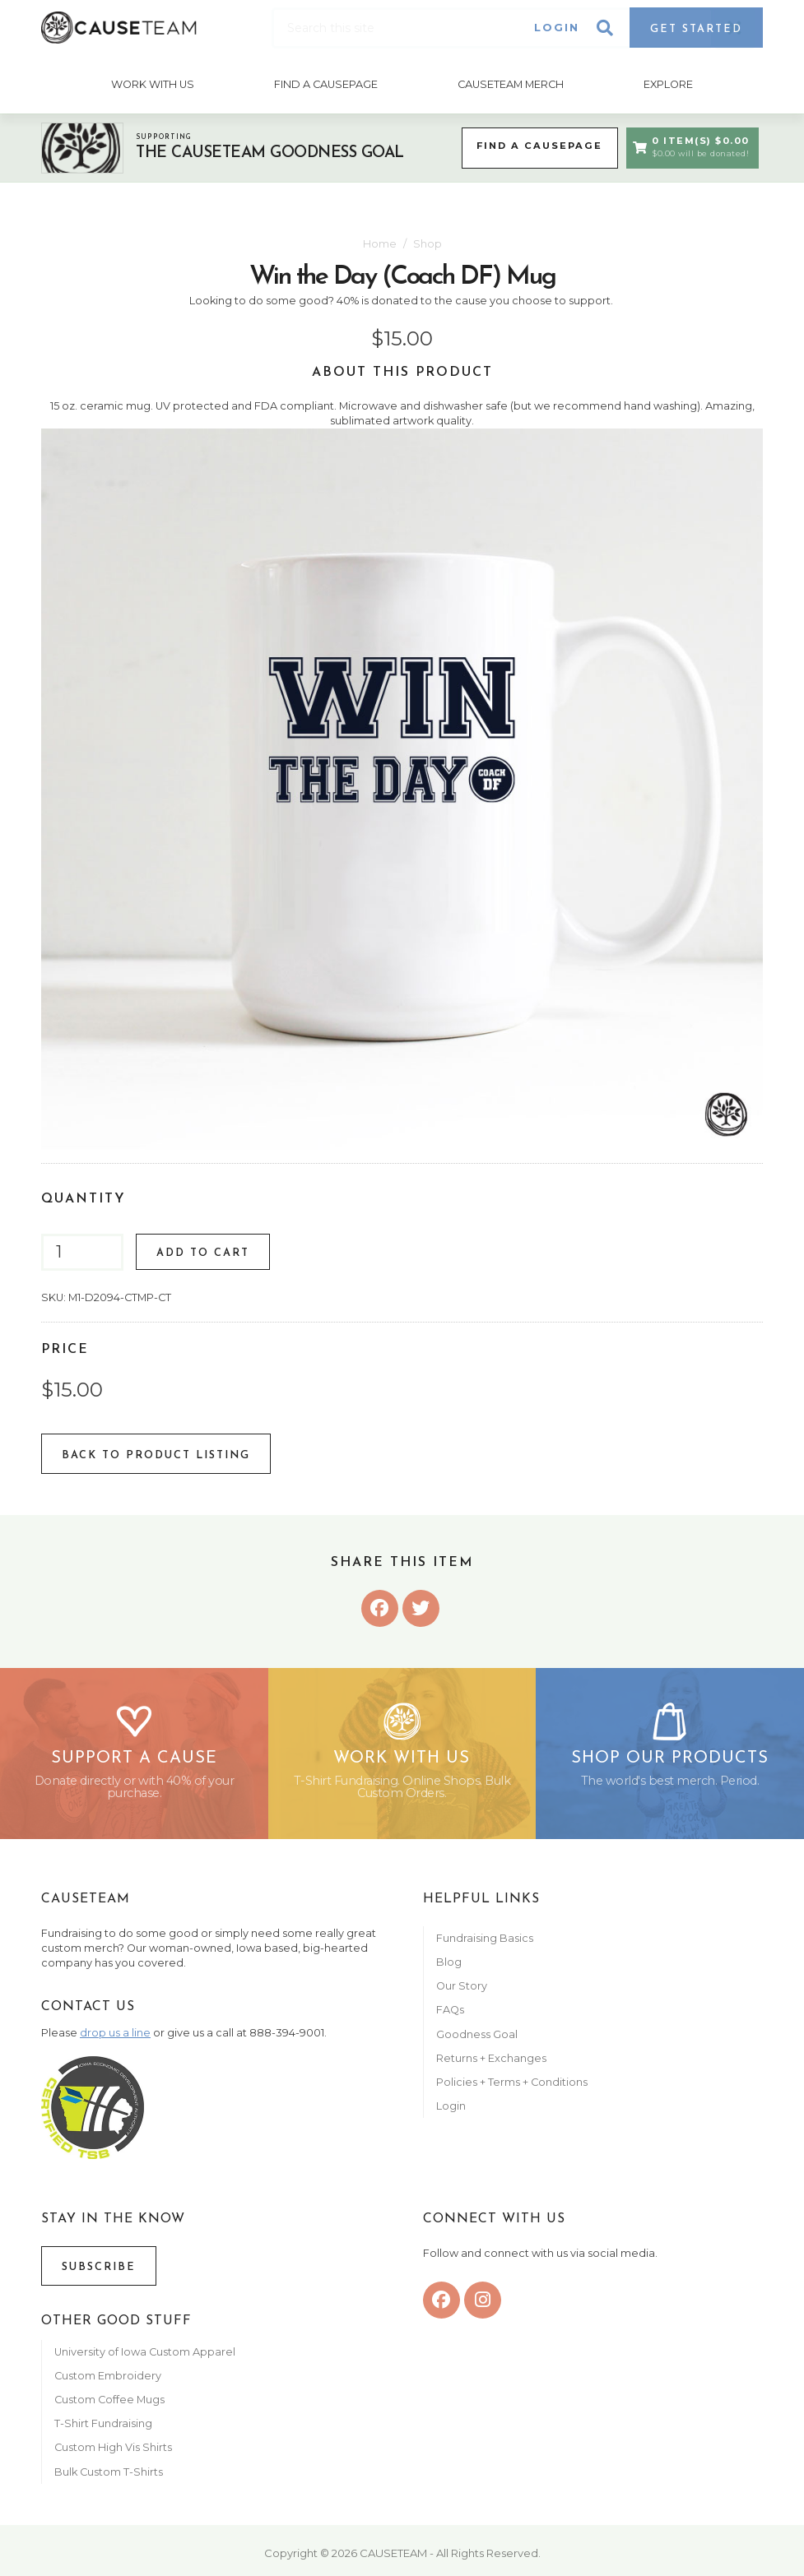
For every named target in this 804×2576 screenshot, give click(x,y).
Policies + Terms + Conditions (512, 2089)
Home (380, 241)
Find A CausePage (326, 83)
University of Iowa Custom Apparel (144, 2358)
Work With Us (151, 83)
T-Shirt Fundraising (103, 2430)
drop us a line (115, 2039)
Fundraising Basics (484, 1945)
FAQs (450, 2017)
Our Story (461, 1992)
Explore (669, 83)
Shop (427, 241)
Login (556, 27)
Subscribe (99, 2273)
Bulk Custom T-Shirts (108, 2478)
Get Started (696, 29)
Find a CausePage (535, 145)
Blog (449, 1968)
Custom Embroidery (107, 2382)
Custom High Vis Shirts (114, 2455)
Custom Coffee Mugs (109, 2406)
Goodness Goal (477, 2041)
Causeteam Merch (511, 83)
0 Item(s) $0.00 (690, 145)
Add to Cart (202, 1251)
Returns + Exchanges (491, 2065)
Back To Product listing (156, 1453)
